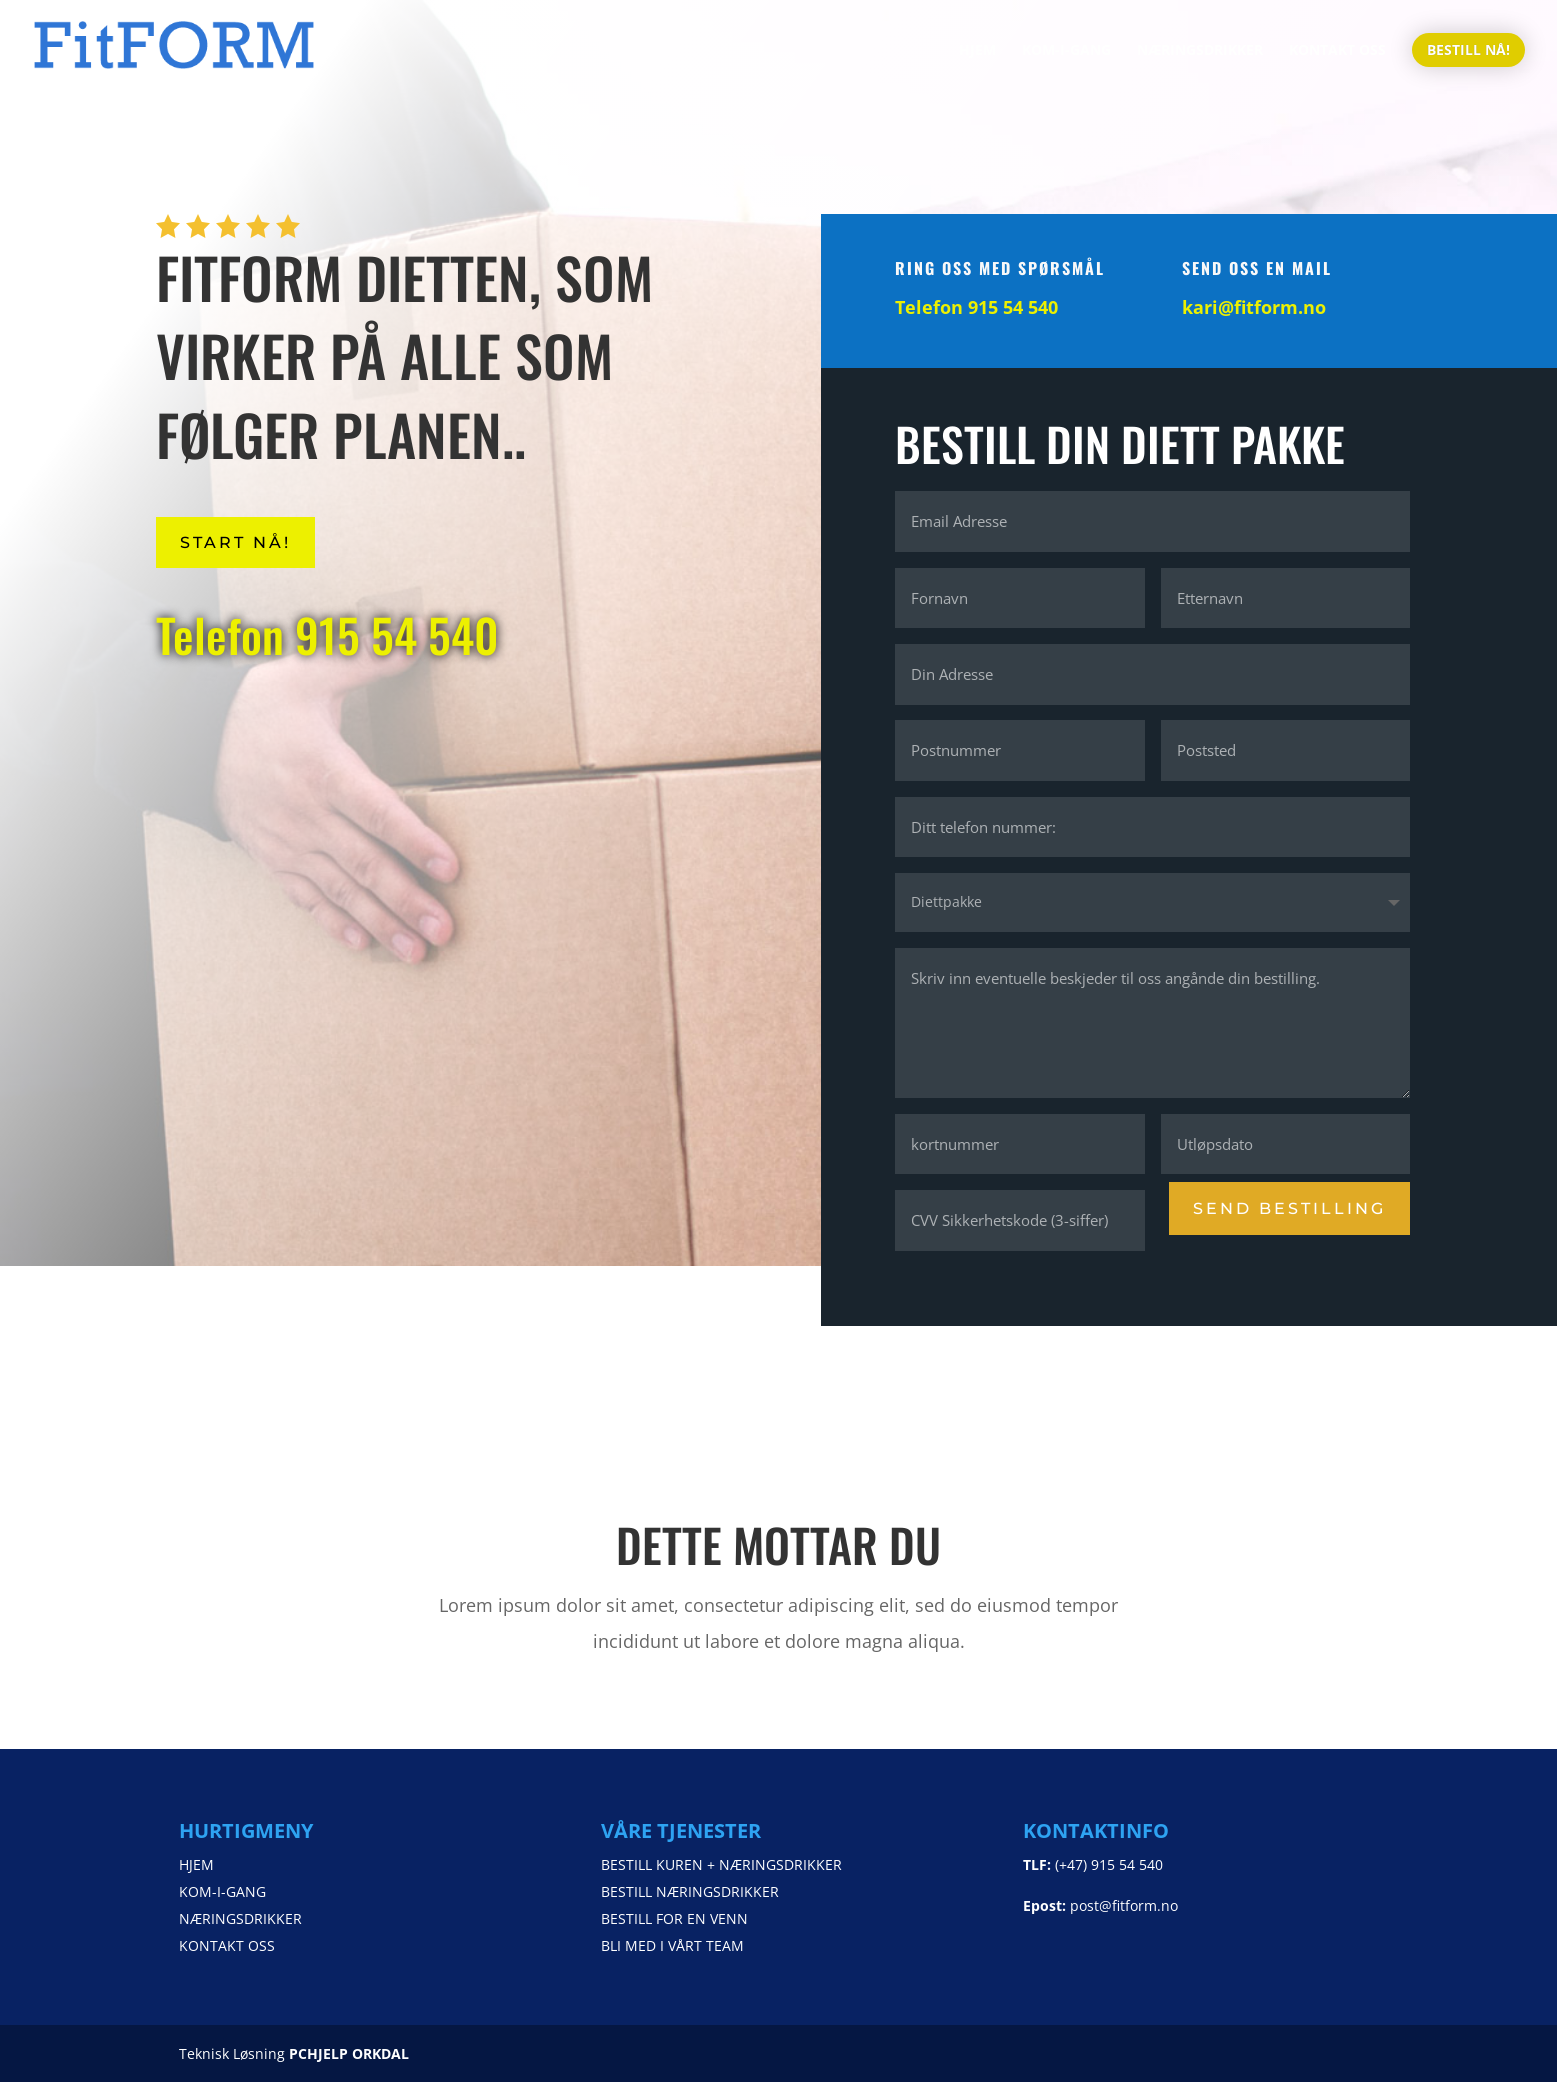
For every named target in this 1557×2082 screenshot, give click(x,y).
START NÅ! (235, 542)
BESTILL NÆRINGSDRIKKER (690, 1891)
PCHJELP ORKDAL (349, 2053)
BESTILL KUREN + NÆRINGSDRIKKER (721, 1864)
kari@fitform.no (1255, 307)
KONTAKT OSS (1337, 51)
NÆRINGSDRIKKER (1200, 51)
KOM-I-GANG (1066, 51)
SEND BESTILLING (1291, 1208)
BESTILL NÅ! (1468, 49)
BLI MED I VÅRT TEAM (672, 1945)
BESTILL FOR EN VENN (674, 1918)
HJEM (977, 51)
